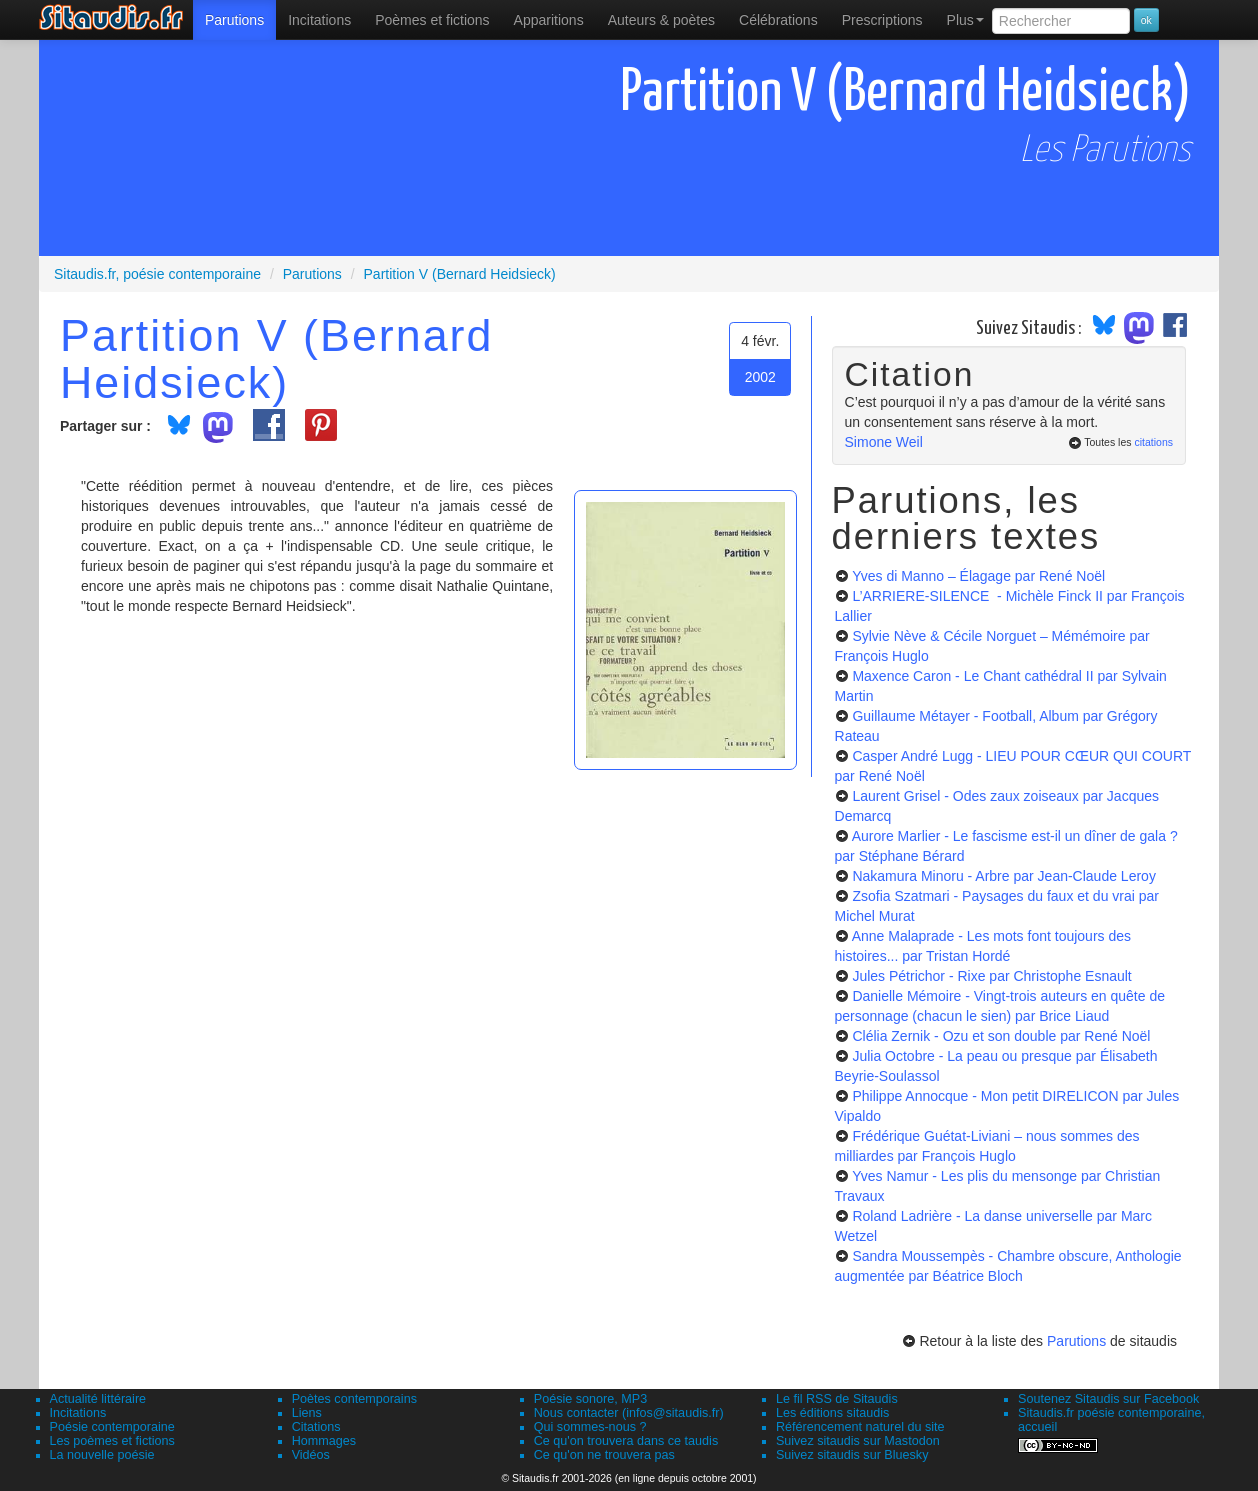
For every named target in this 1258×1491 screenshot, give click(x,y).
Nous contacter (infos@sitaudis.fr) (629, 1413)
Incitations (78, 1413)
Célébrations (778, 20)
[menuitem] (234, 20)
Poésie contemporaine (112, 1427)
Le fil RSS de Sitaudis (837, 1399)
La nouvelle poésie (102, 1455)
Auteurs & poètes (661, 20)
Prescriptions (882, 20)
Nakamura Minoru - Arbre (1003, 876)
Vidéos (311, 1455)
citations (1153, 442)
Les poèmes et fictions (112, 1441)
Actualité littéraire (98, 1399)
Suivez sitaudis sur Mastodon (858, 1441)
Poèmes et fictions (432, 20)
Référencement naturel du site (860, 1427)
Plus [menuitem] (965, 20)
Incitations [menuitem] (319, 20)
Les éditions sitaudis (832, 1413)
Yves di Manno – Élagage (978, 576)
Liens (307, 1413)
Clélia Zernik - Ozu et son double (1001, 1036)
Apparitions (549, 20)
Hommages (324, 1441)
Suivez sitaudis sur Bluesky (852, 1455)
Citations (316, 1427)
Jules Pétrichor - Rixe (991, 976)
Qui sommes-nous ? (590, 1427)
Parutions (234, 20)
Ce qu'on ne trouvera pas (604, 1455)
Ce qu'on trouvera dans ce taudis (626, 1441)
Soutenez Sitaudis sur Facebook (1108, 1399)
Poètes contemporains (354, 1399)
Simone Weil (884, 442)
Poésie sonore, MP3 (590, 1399)
